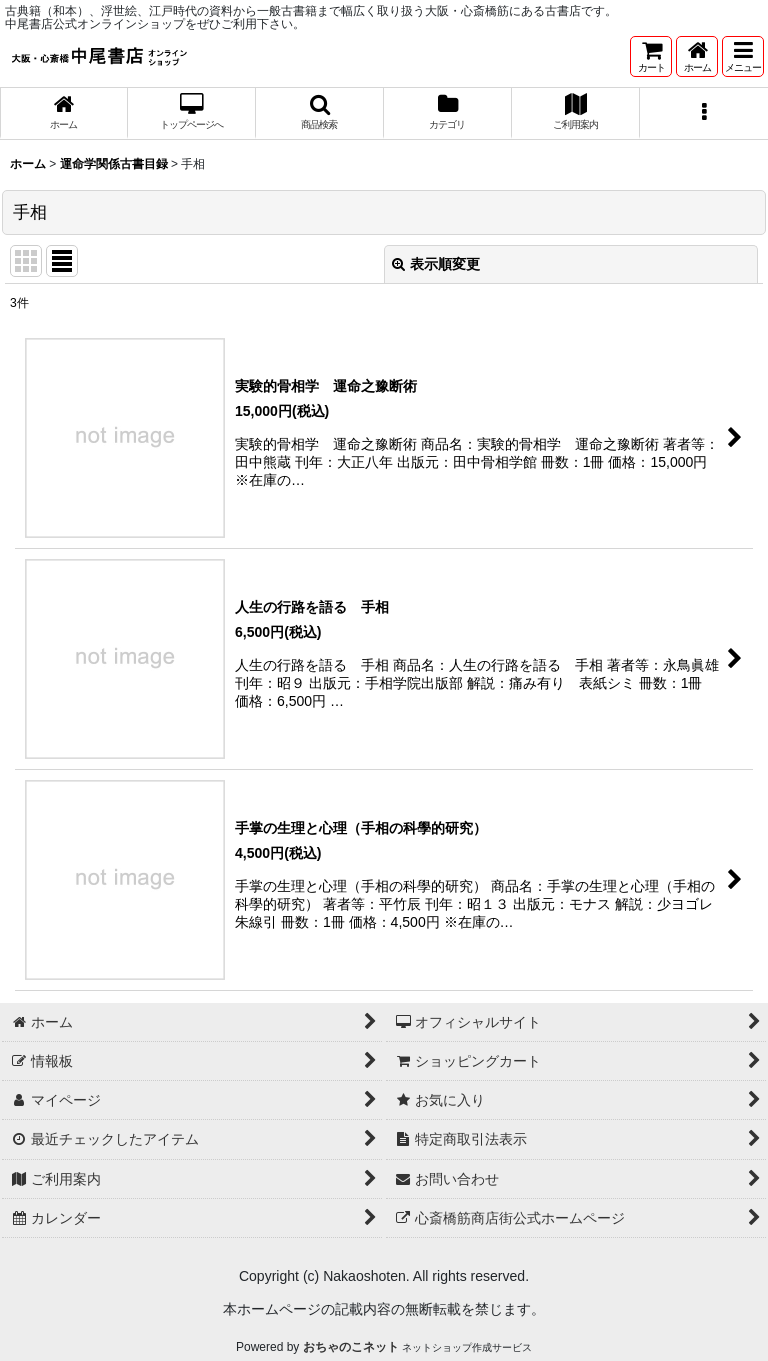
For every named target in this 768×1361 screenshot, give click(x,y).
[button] (743, 56)
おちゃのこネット (351, 1347)
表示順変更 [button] (436, 264)
